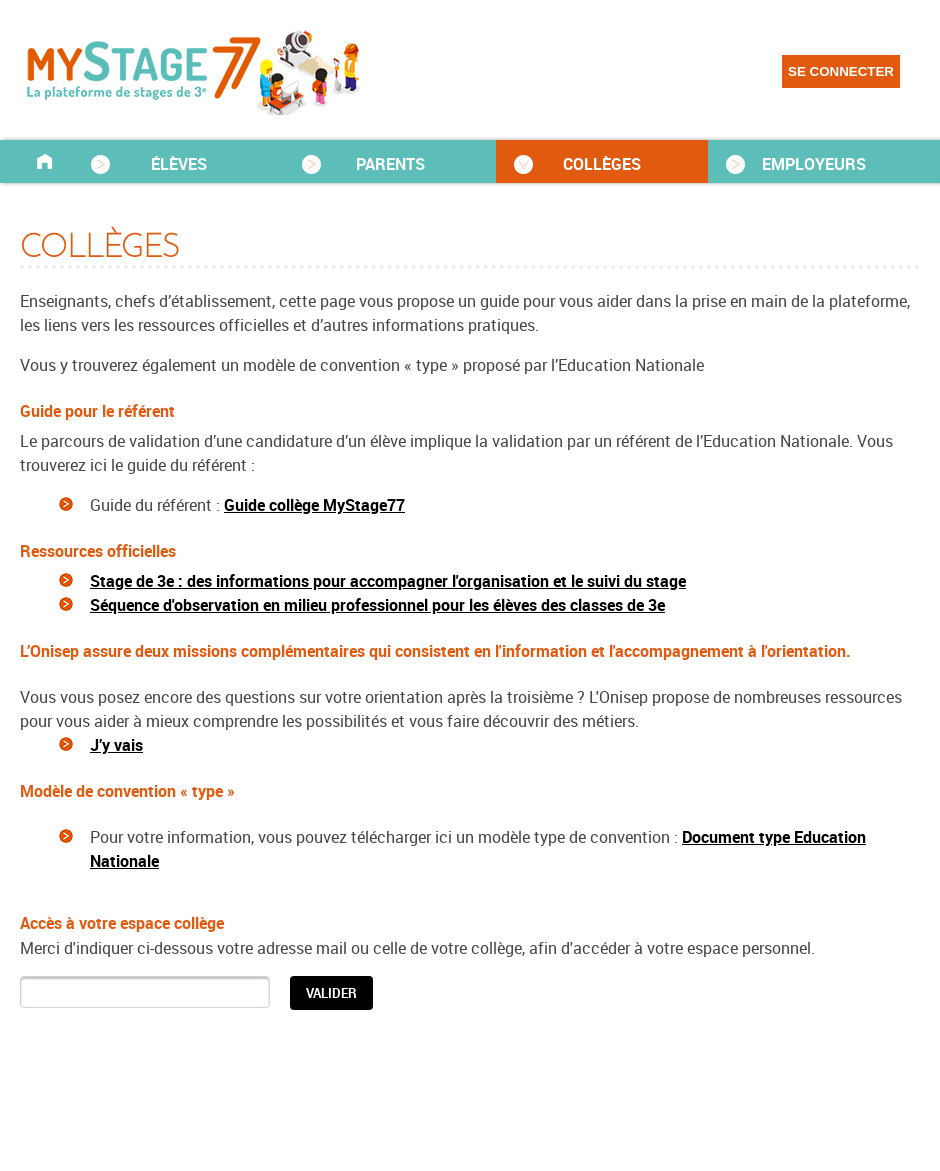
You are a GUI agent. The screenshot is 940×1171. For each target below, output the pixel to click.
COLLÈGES (602, 164)
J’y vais (116, 745)
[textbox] (145, 991)
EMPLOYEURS (814, 164)
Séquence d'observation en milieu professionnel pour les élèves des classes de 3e (377, 605)
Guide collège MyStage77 (314, 505)
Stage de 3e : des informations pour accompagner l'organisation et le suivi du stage (388, 581)
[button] (331, 993)
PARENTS (390, 164)
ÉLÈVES (179, 164)
